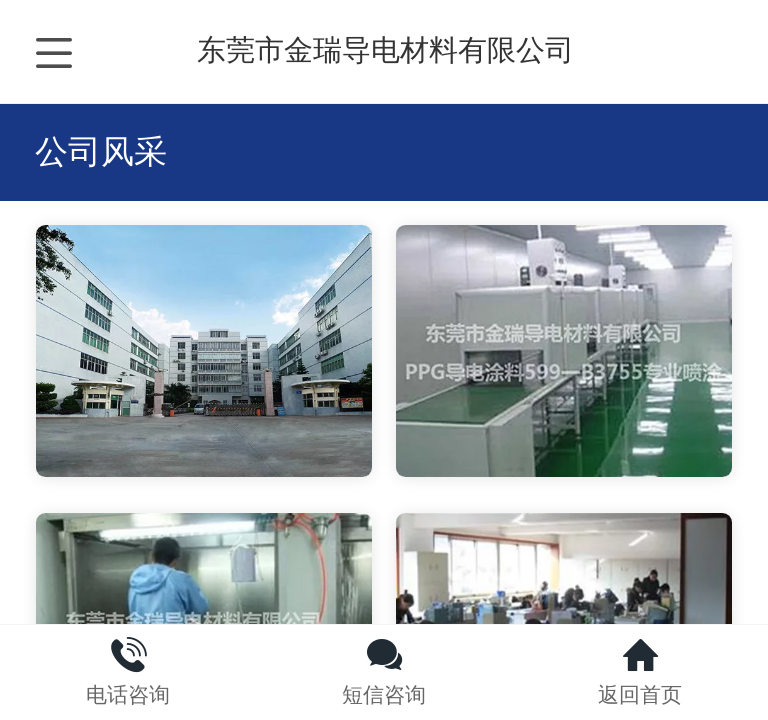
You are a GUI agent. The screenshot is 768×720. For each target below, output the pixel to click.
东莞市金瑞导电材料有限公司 (385, 50)
